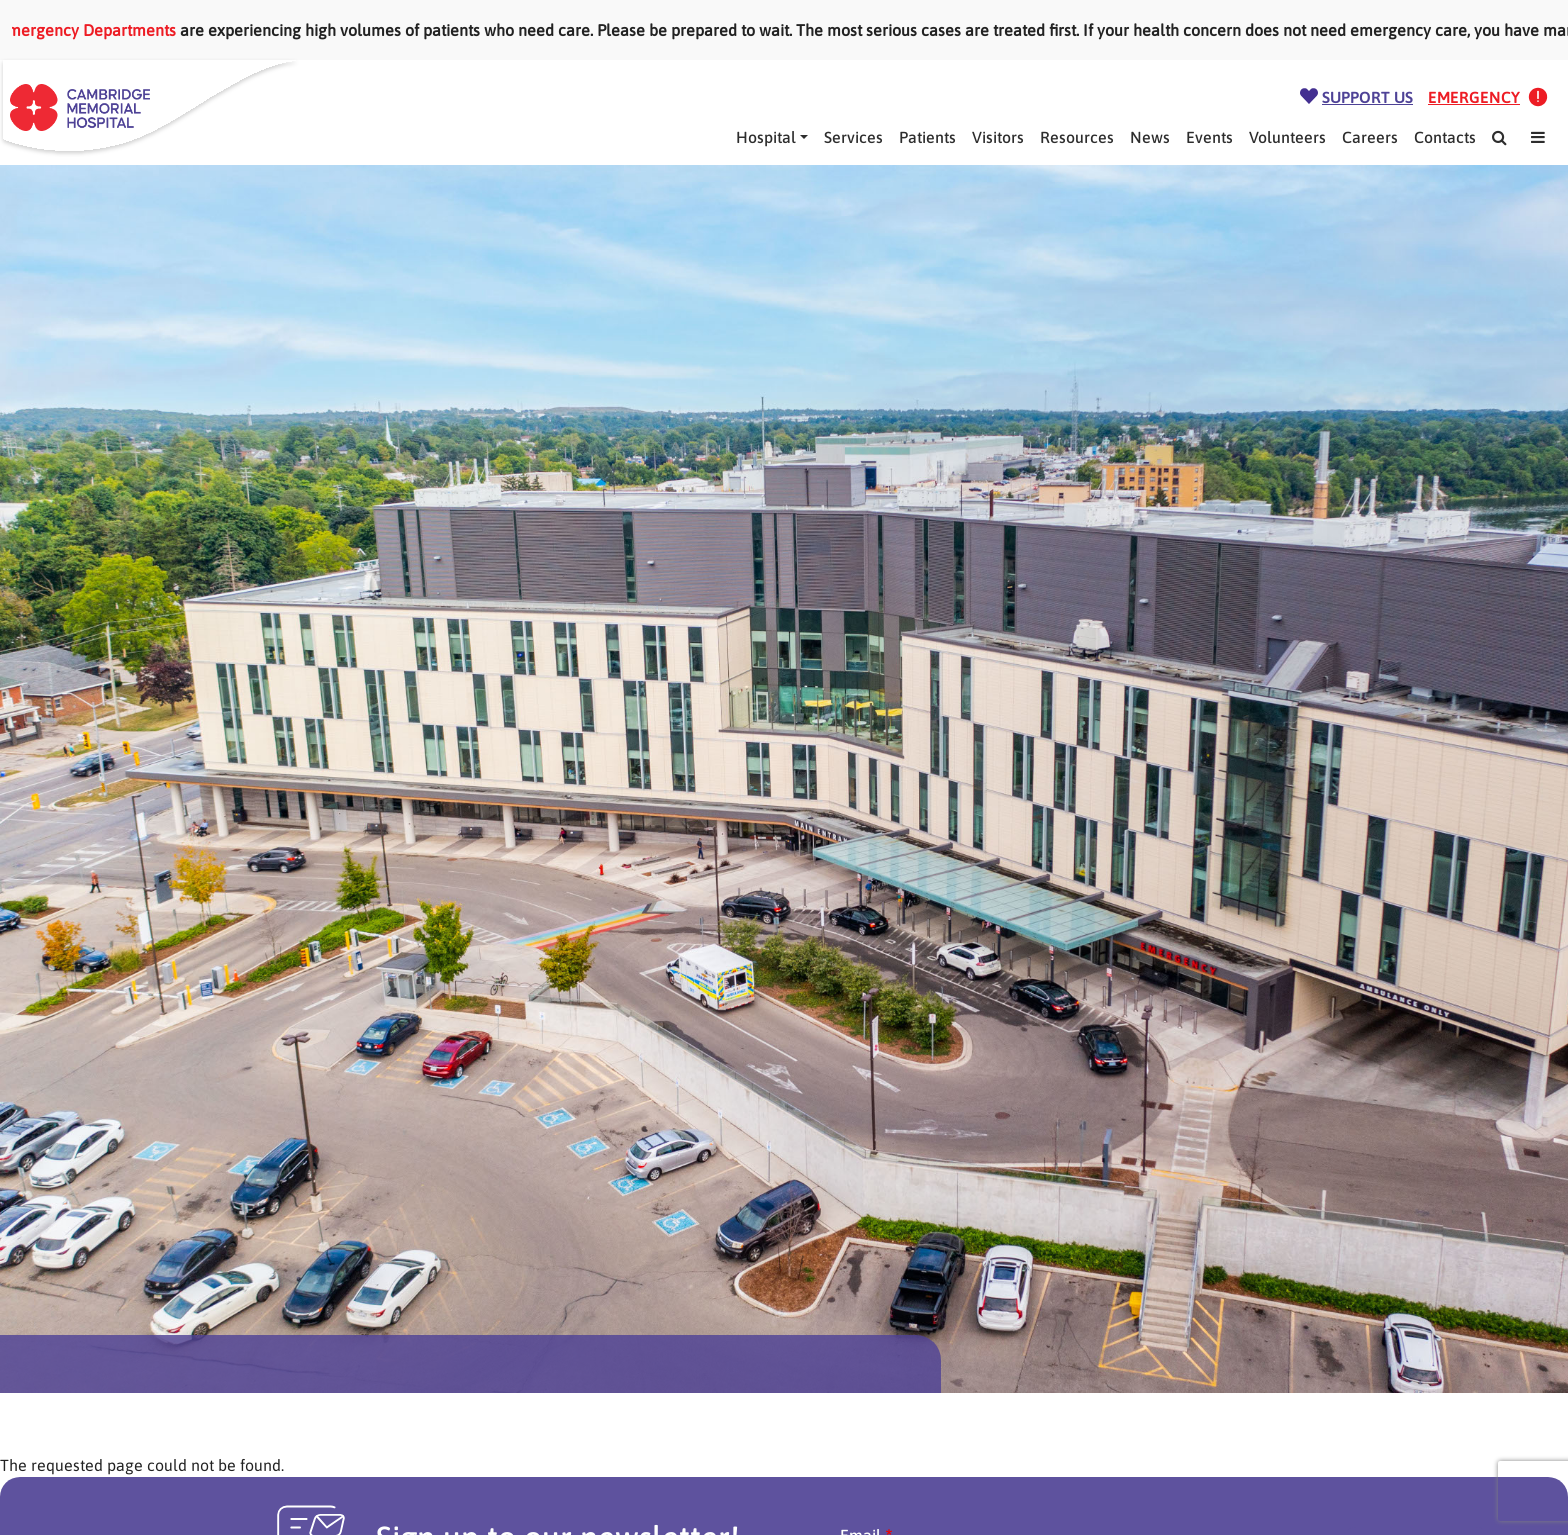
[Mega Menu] (1538, 137)
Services (853, 137)
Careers (1370, 137)
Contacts (1445, 137)
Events (1209, 137)
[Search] (1499, 137)
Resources (1077, 137)
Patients (927, 137)
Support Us (1367, 97)
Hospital (766, 137)
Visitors (998, 137)
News (1150, 137)
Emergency (1474, 97)
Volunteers (1287, 137)
